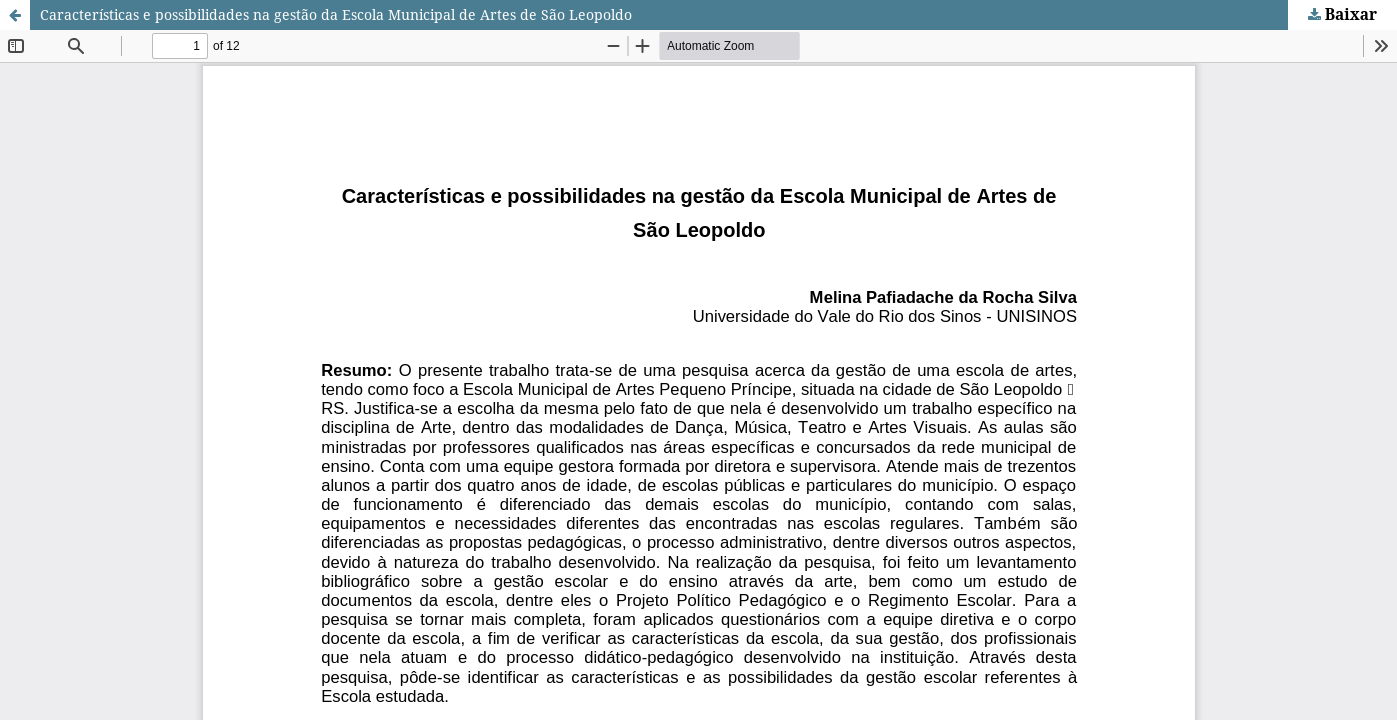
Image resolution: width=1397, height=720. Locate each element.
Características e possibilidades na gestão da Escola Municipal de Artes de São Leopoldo (336, 14)
